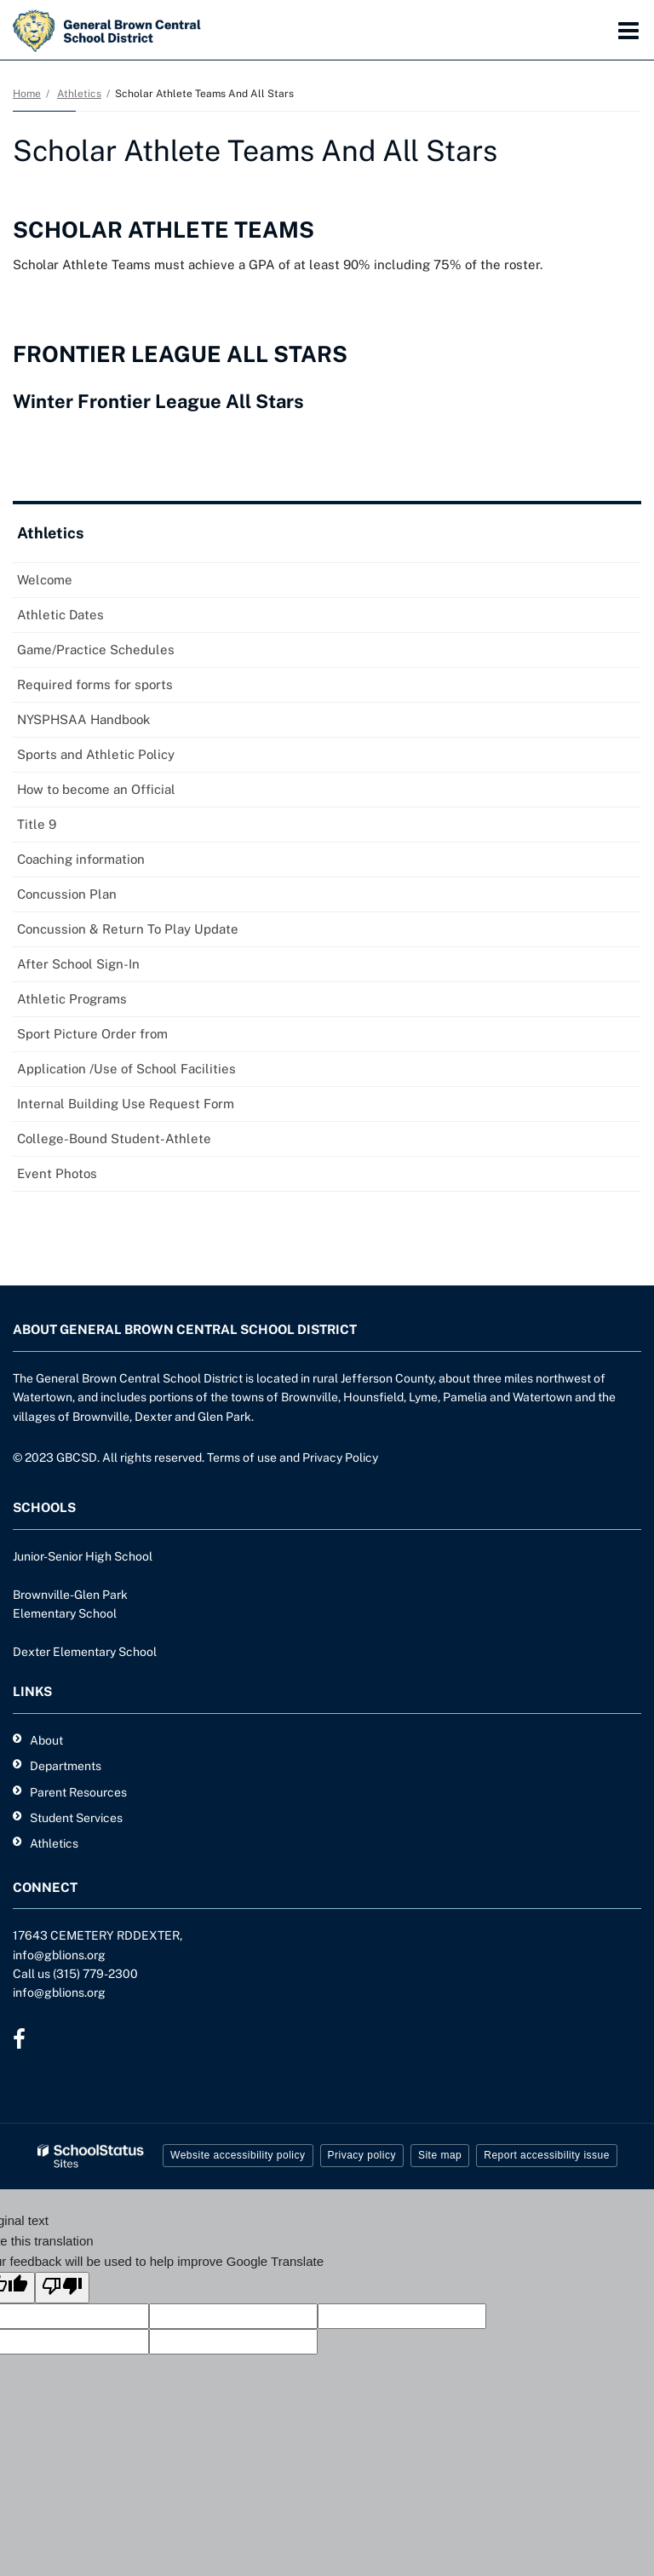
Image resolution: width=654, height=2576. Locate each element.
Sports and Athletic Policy (96, 754)
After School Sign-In (78, 964)
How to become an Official (96, 789)
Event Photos (57, 1173)
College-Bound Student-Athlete (114, 1138)
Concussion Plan (67, 894)
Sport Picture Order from (92, 1033)
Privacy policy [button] (362, 2155)
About (46, 1740)
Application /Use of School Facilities (126, 1068)
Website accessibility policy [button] (238, 2155)
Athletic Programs (72, 999)
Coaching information (81, 859)
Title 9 (36, 824)
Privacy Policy (340, 1457)
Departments (65, 1766)
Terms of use (242, 1457)
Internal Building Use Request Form (125, 1103)
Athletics (79, 94)
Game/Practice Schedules (120, 653)
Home (27, 94)
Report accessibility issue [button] (547, 2155)
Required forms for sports (95, 684)
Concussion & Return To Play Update (127, 929)
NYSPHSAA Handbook (108, 723)
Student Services (76, 1818)
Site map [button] (440, 2155)
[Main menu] (628, 30)
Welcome (44, 579)
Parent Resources (78, 1792)
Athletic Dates (60, 614)
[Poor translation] (62, 2287)
